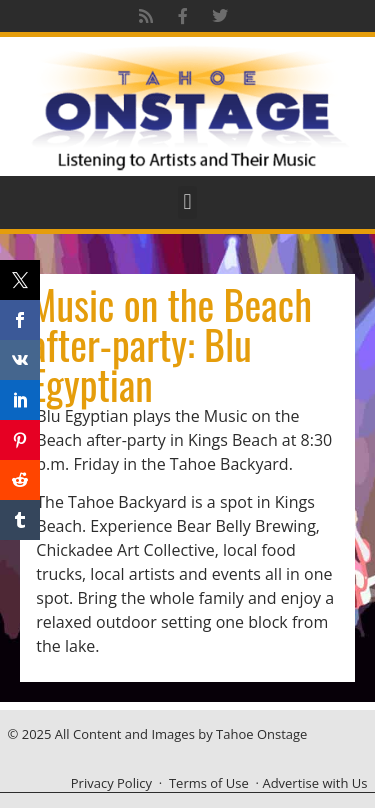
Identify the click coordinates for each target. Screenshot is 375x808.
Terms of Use (209, 783)
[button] (187, 202)
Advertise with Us (314, 783)
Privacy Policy (111, 783)
